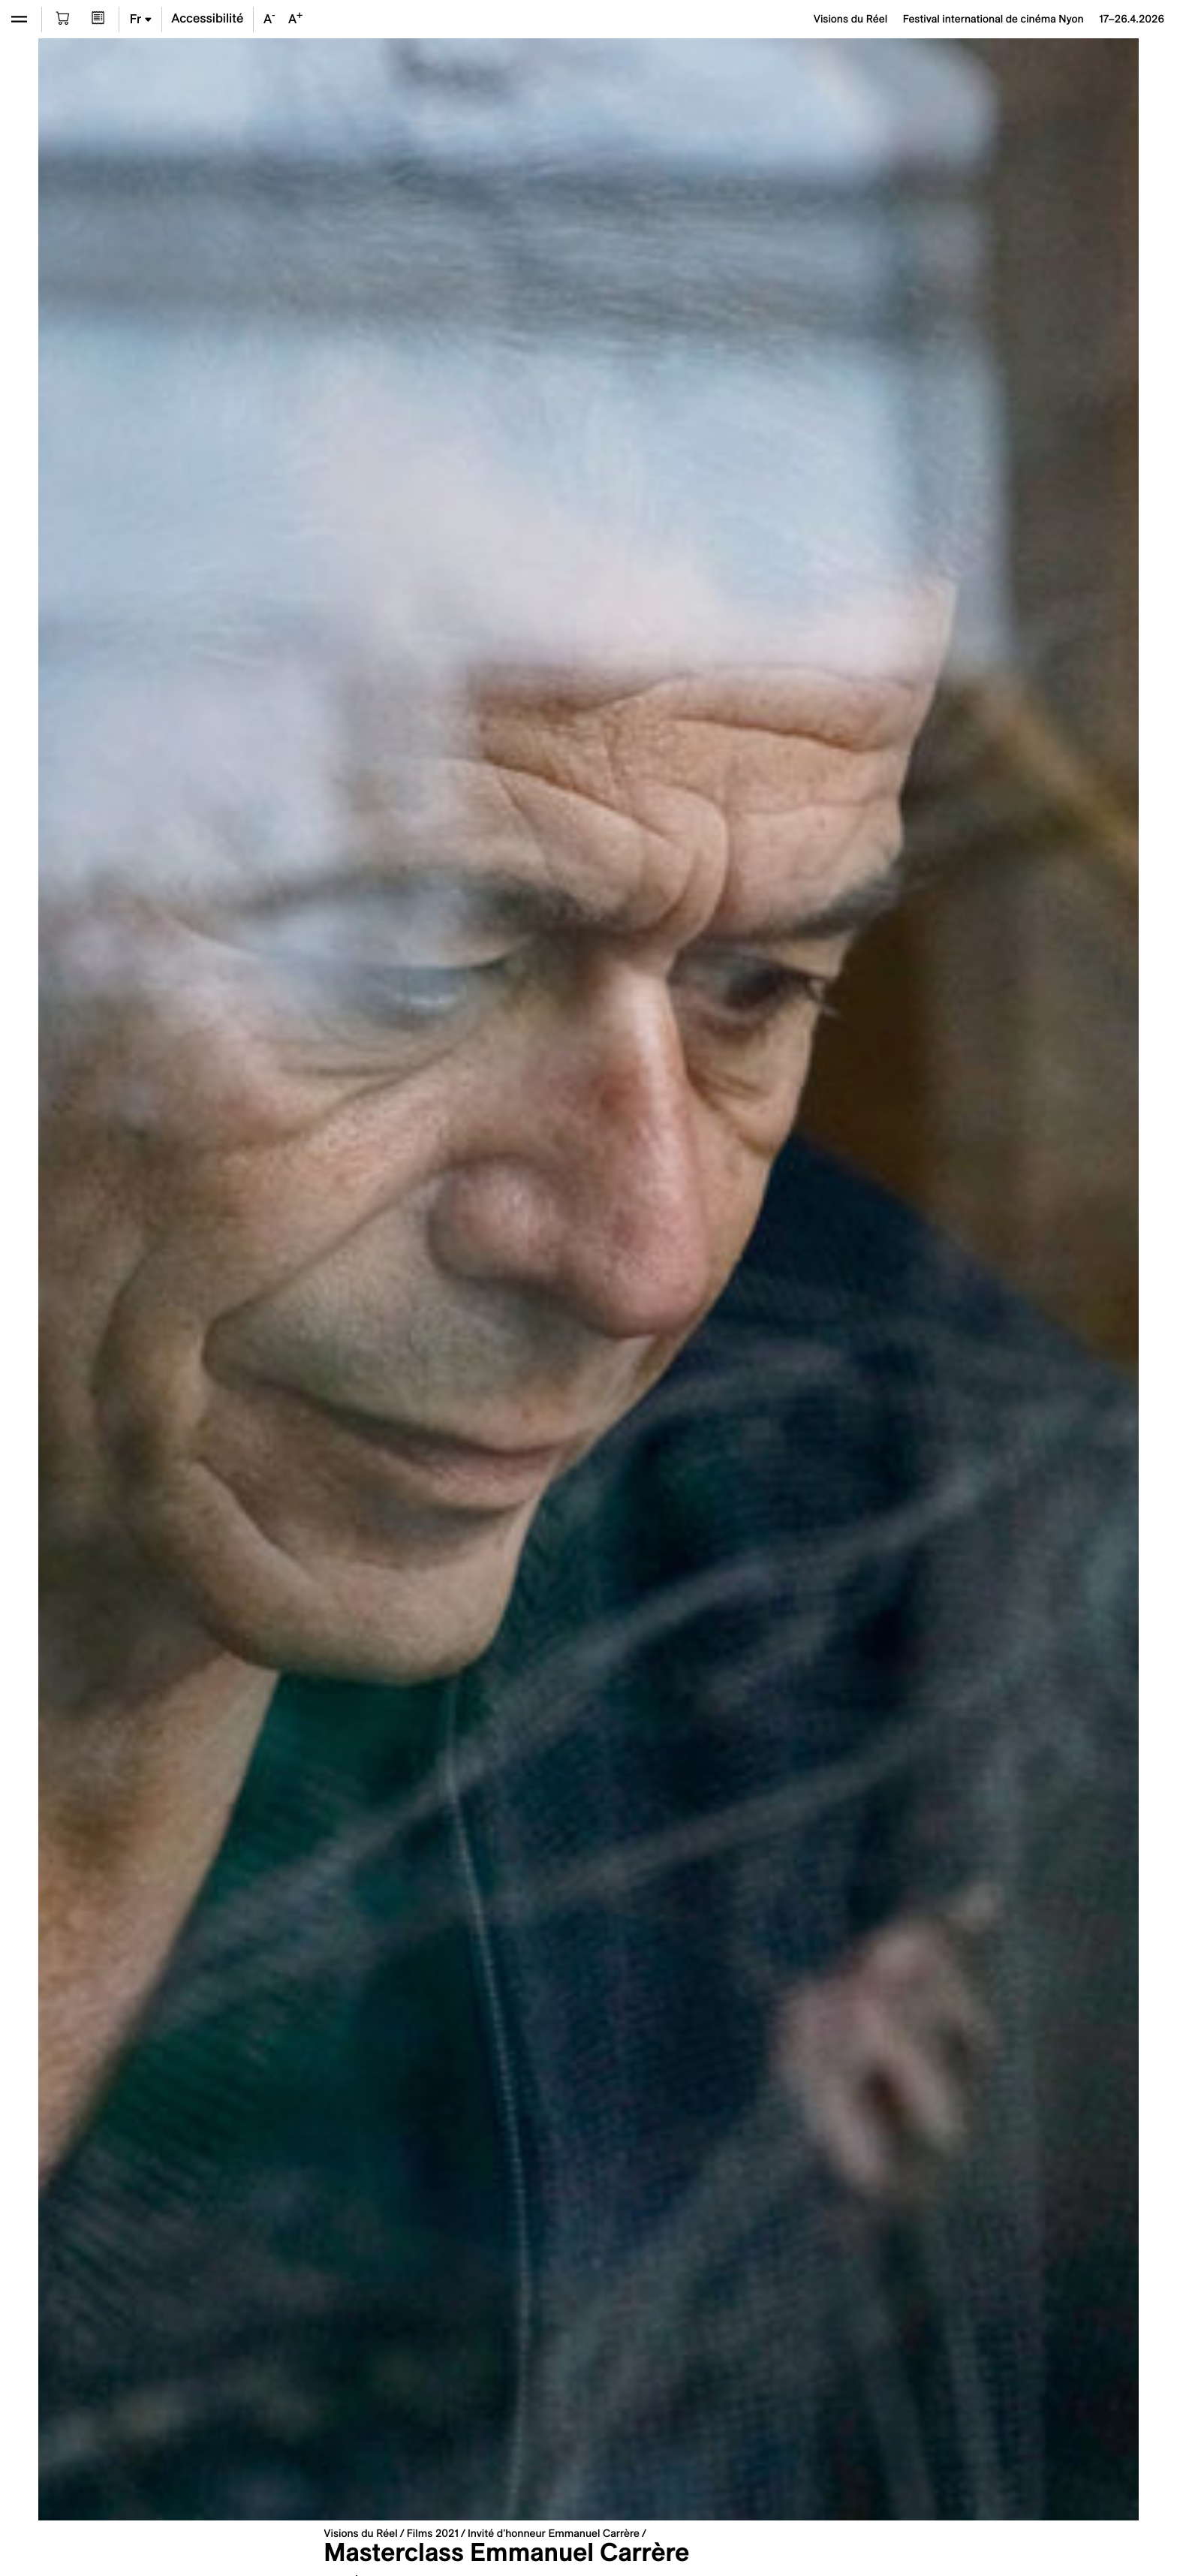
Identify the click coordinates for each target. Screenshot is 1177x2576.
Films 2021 (433, 2533)
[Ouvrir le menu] (19, 19)
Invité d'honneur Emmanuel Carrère (554, 2533)
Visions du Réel (360, 2533)
